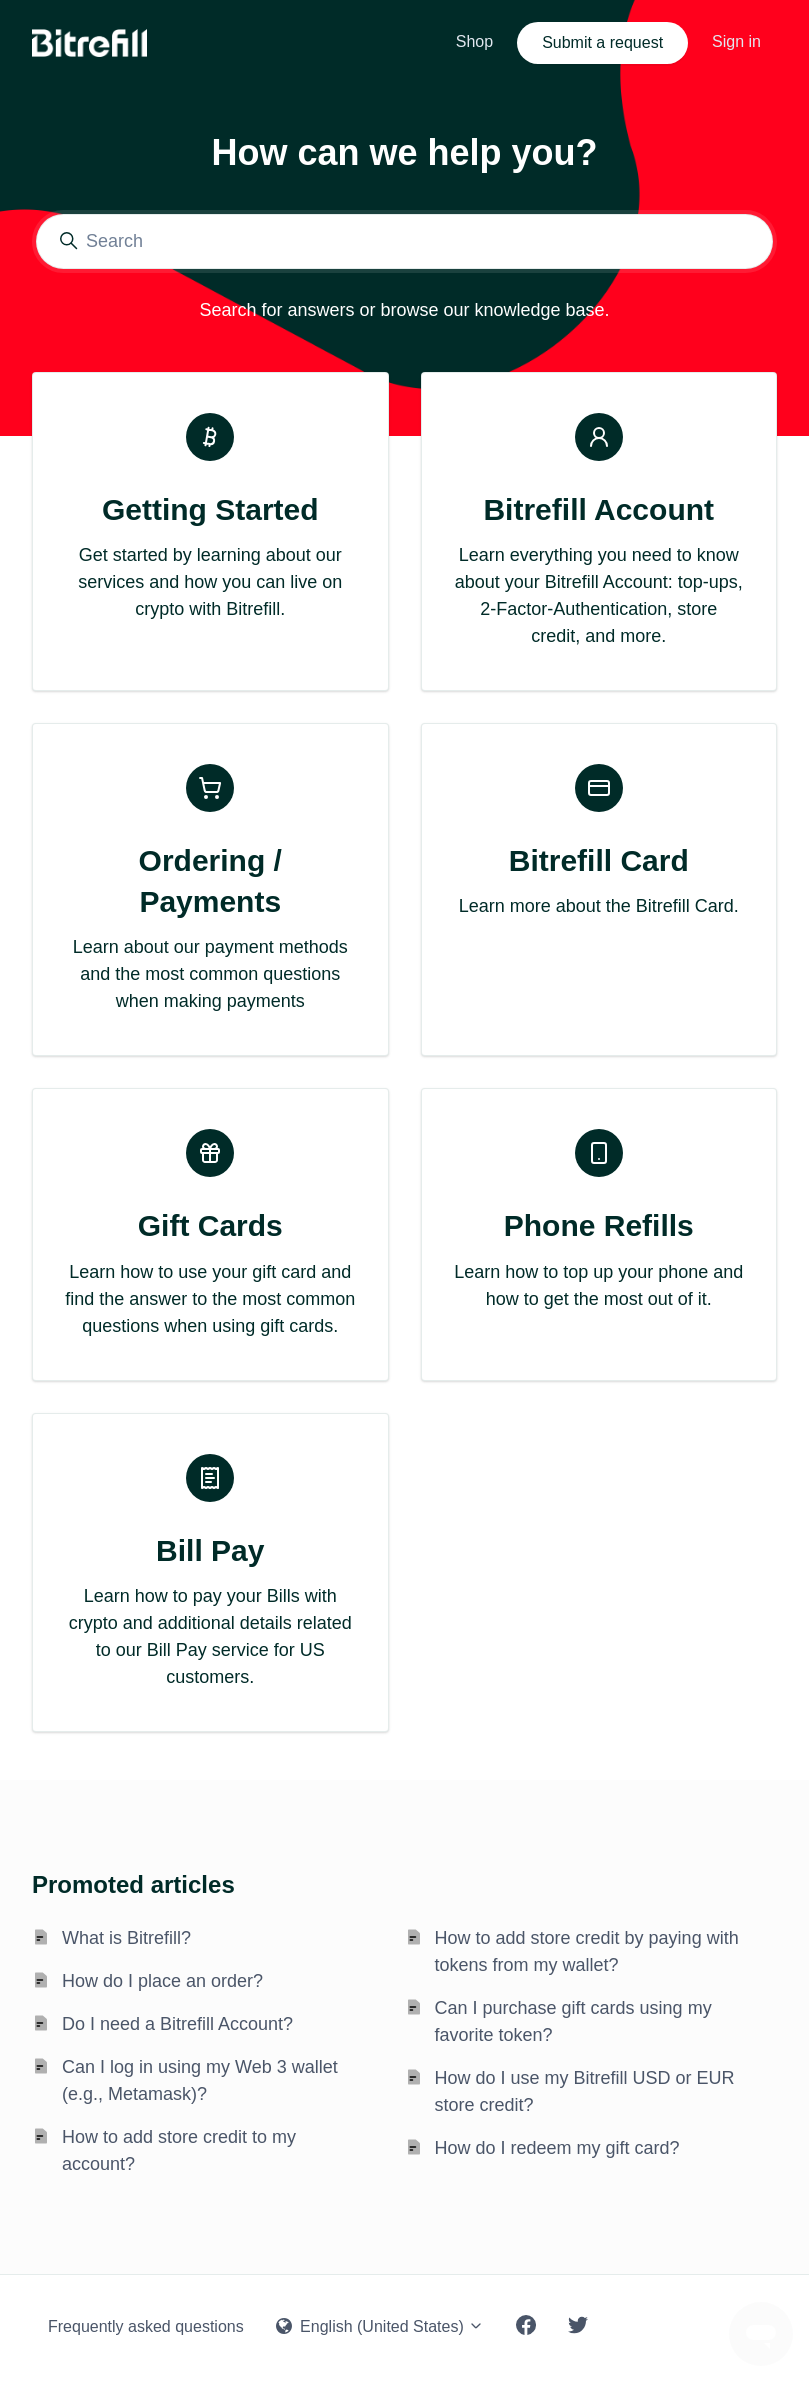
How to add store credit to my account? (179, 2150)
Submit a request (602, 42)
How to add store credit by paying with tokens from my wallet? (587, 1951)
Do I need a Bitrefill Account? (177, 2024)
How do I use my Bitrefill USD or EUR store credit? (585, 2091)
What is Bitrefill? (126, 1938)
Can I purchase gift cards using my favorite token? (573, 2021)
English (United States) (380, 2326)
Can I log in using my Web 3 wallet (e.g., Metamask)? (200, 2080)
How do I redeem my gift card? (557, 2148)
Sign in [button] (736, 41)
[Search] (404, 241)
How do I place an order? (162, 1981)
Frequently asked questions (146, 2326)
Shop (474, 41)
